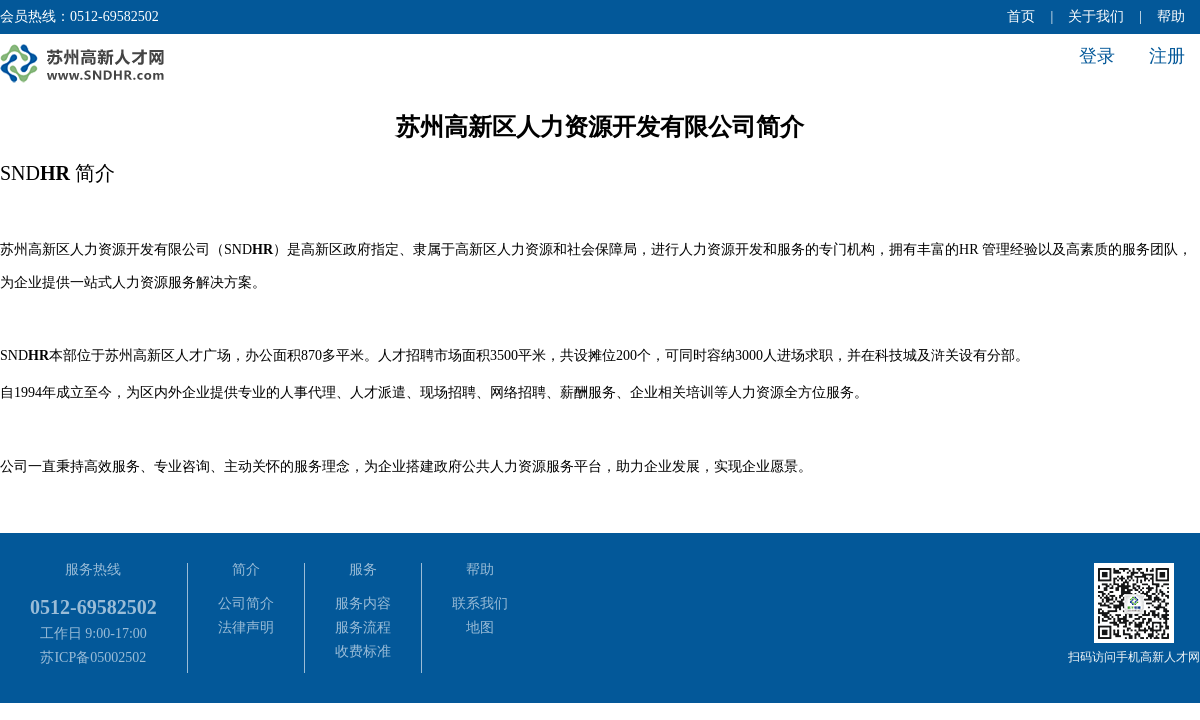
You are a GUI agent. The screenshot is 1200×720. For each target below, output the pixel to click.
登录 (1097, 56)
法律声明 (246, 627)
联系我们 (480, 603)
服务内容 (363, 603)
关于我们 (1096, 16)
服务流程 (363, 627)
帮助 (1171, 16)
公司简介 (246, 603)
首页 (1021, 16)
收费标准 (363, 651)
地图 (480, 627)
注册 (1167, 56)
